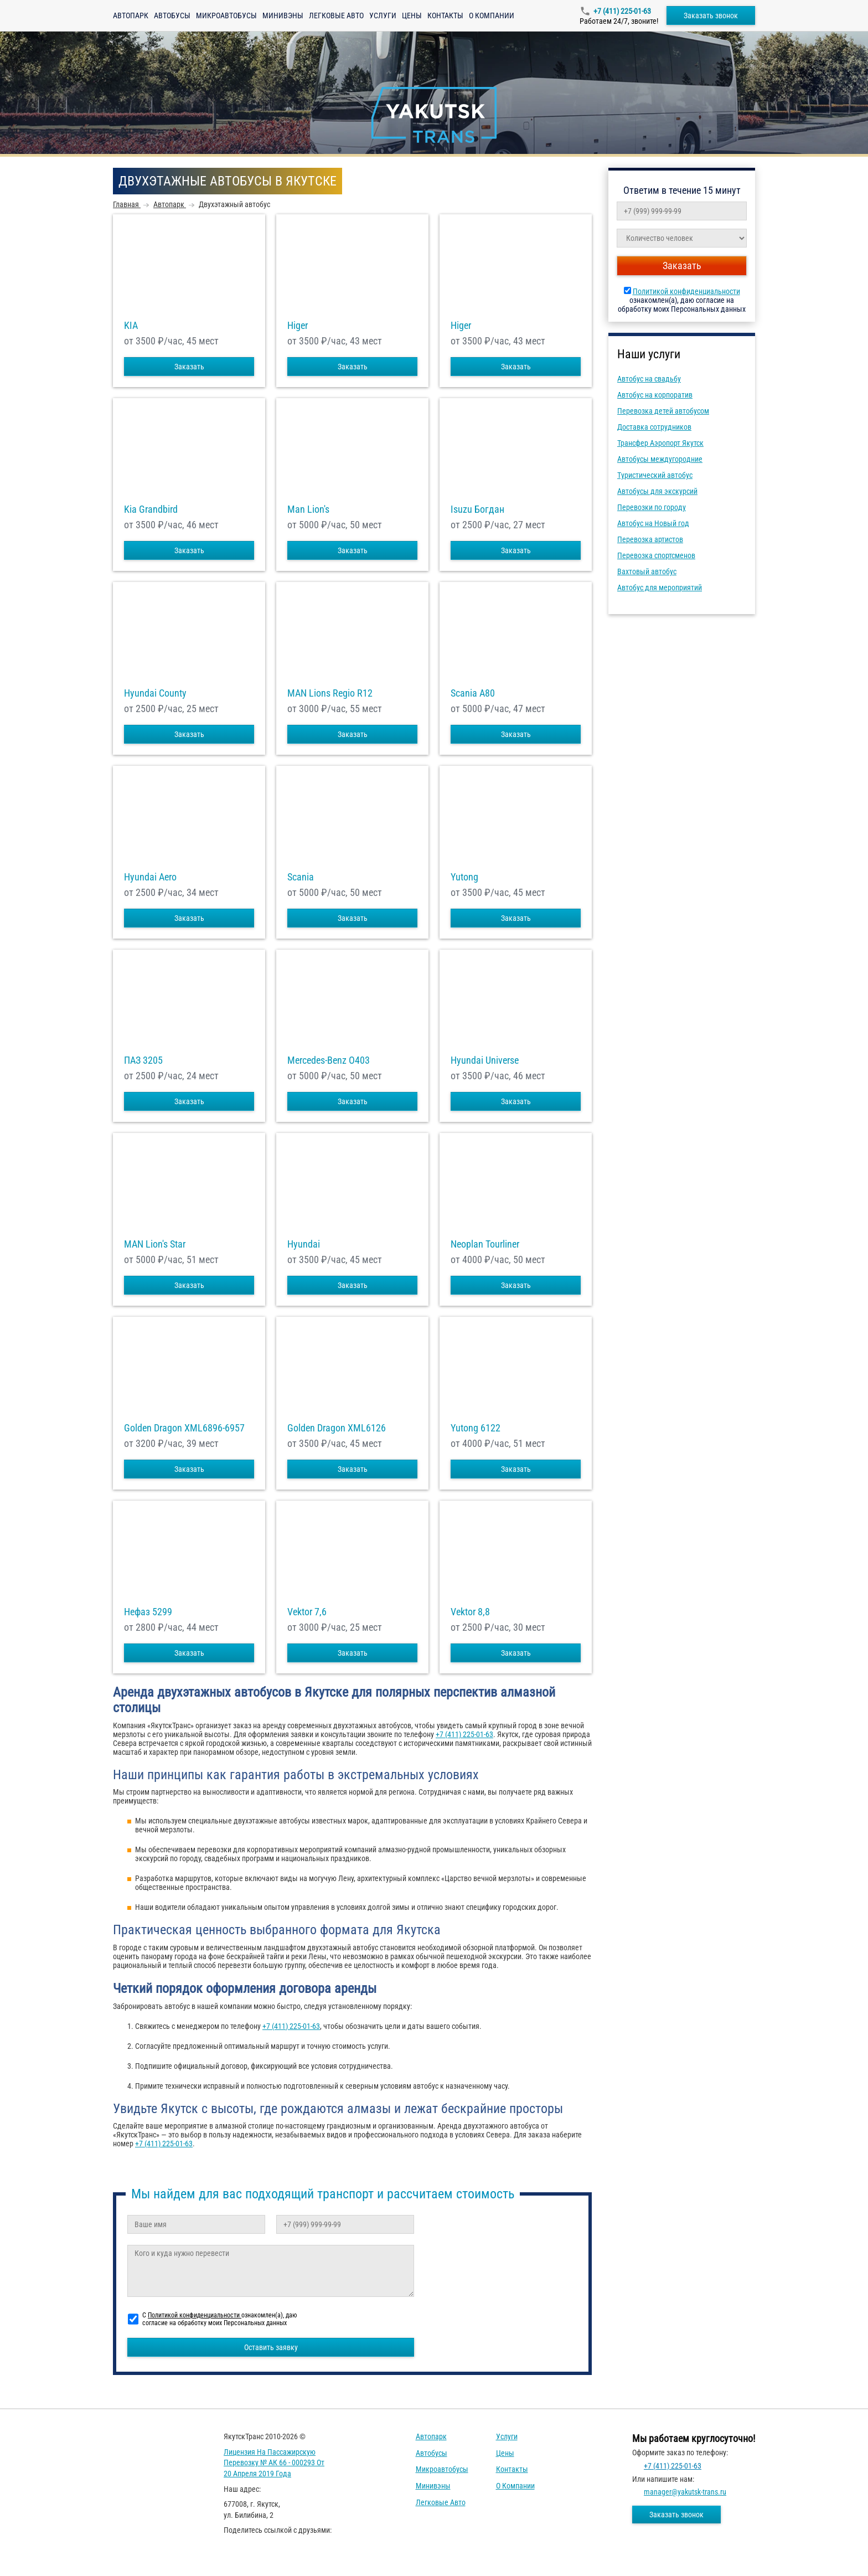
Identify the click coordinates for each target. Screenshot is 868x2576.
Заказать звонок (711, 15)
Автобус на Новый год (653, 523)
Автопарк (130, 15)
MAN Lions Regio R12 (330, 693)
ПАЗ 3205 (143, 1060)
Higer (297, 326)
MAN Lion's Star (154, 1244)
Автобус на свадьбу (649, 378)
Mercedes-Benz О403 (328, 1060)
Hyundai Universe (485, 1060)
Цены (412, 15)
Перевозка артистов (650, 539)
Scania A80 (473, 693)
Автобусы (172, 15)
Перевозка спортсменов (656, 555)
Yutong (464, 877)
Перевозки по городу (651, 507)
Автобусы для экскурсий (657, 491)
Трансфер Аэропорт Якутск (660, 443)
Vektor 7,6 (307, 1612)
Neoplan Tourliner (485, 1244)
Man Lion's (308, 509)
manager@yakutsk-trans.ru (685, 2491)
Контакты (445, 15)
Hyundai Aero (150, 877)
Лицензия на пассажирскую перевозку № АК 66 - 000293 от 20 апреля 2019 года (274, 2463)
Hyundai (303, 1244)
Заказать (189, 366)
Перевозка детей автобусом (663, 410)
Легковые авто (336, 15)
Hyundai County (155, 693)
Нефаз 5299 (148, 1612)
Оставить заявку (271, 2347)
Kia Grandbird (151, 509)
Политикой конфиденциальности (686, 291)
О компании (491, 15)
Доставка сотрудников (654, 427)
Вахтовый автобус (646, 571)
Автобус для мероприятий (659, 587)
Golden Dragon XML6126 (336, 1428)
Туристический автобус (655, 475)
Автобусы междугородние (659, 459)
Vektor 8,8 (470, 1612)
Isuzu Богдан (477, 509)
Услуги (382, 15)
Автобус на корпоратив (655, 394)
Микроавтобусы (226, 15)
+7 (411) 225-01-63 (622, 11)
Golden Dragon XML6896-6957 (184, 1428)
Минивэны (282, 15)
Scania (300, 877)
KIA (131, 326)
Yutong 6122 (475, 1428)
